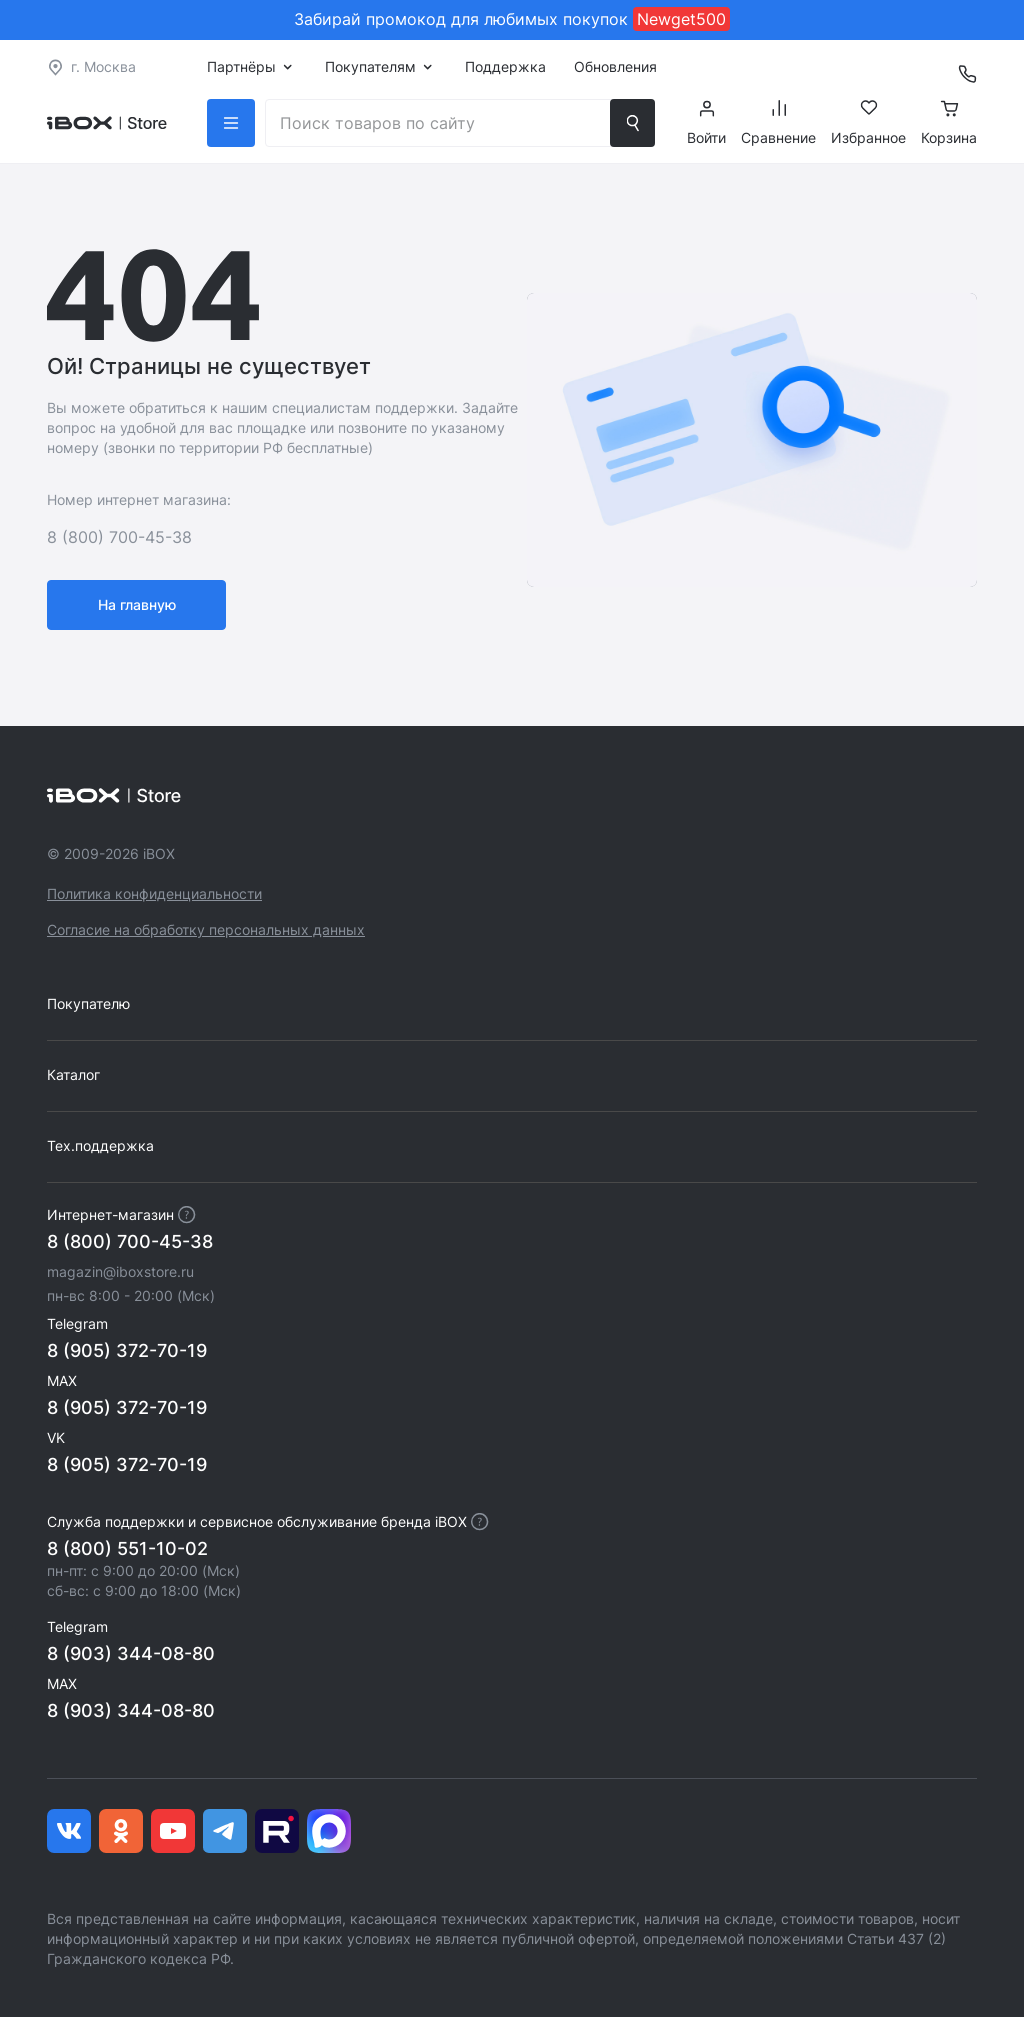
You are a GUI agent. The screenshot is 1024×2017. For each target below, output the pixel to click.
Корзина (949, 123)
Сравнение (778, 123)
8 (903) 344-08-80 (131, 1653)
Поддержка (505, 66)
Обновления (615, 66)
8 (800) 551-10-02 (127, 1548)
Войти (706, 123)
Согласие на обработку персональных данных (206, 929)
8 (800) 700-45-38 (130, 1241)
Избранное (868, 123)
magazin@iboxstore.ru (120, 1271)
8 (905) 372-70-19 (127, 1350)
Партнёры (241, 66)
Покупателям (370, 66)
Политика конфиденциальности (154, 893)
